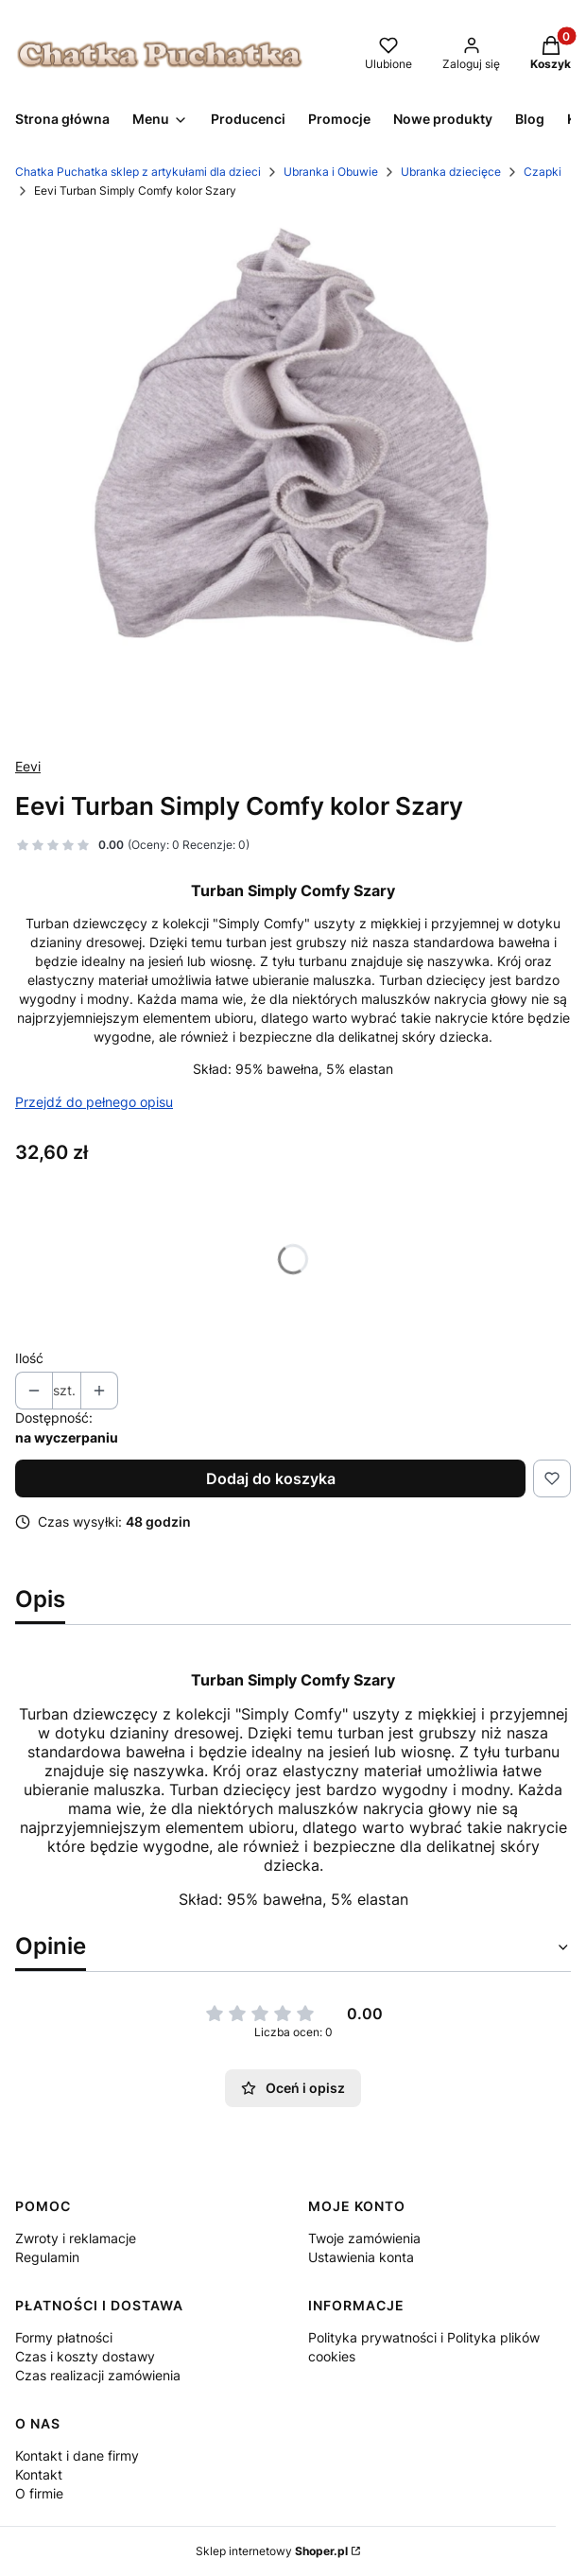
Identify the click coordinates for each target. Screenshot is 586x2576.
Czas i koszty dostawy (85, 2356)
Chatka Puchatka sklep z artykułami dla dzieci (138, 171)
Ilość (29, 1358)
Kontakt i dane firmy (77, 2455)
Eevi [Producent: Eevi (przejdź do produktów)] (28, 766)
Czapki (542, 171)
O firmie (39, 2493)
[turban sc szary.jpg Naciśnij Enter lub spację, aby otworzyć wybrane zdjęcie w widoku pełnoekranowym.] (293, 478)
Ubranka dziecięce (451, 171)
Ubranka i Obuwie (331, 171)
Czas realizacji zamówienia (98, 2375)
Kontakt (38, 2474)
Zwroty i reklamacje (75, 2238)
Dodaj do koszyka (271, 1478)
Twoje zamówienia (364, 2238)
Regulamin (47, 2257)
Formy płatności (63, 2337)
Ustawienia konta (361, 2257)
